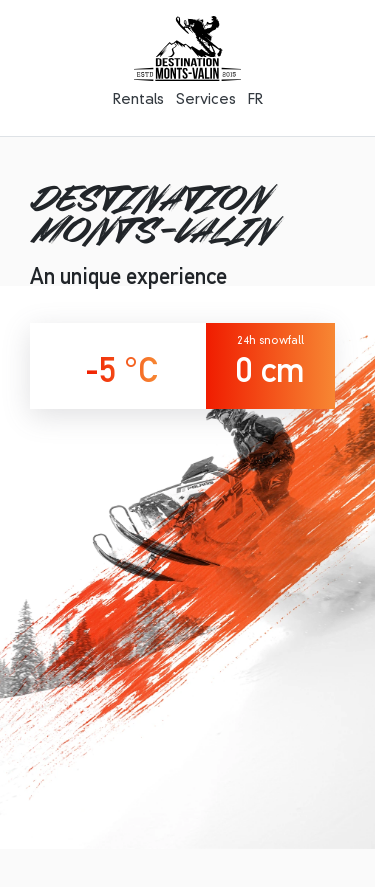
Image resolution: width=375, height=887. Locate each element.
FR (255, 100)
